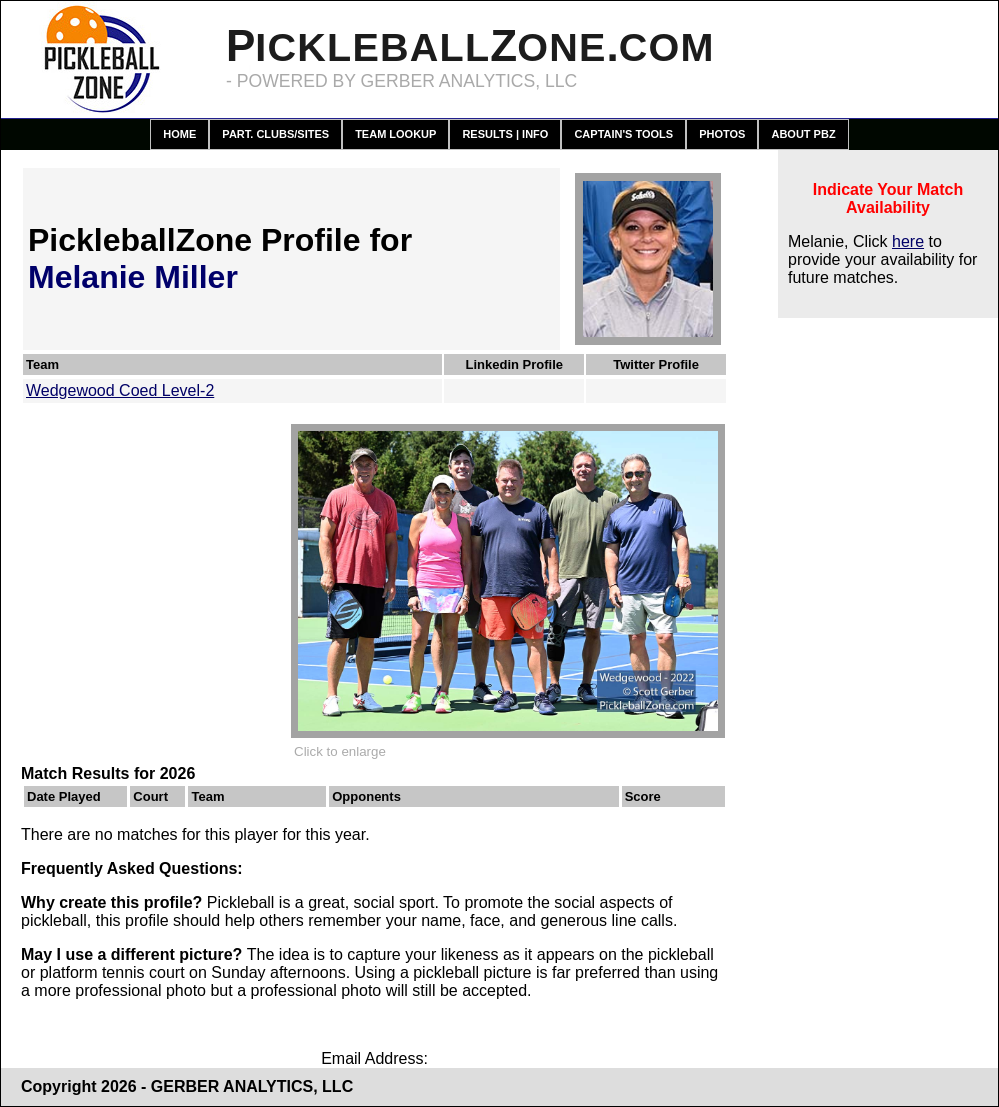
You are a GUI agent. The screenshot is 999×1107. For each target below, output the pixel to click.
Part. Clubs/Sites (275, 134)
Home (179, 134)
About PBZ (803, 134)
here (908, 241)
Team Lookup (395, 134)
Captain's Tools (623, 134)
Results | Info (505, 134)
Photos (722, 134)
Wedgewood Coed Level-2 (120, 390)
